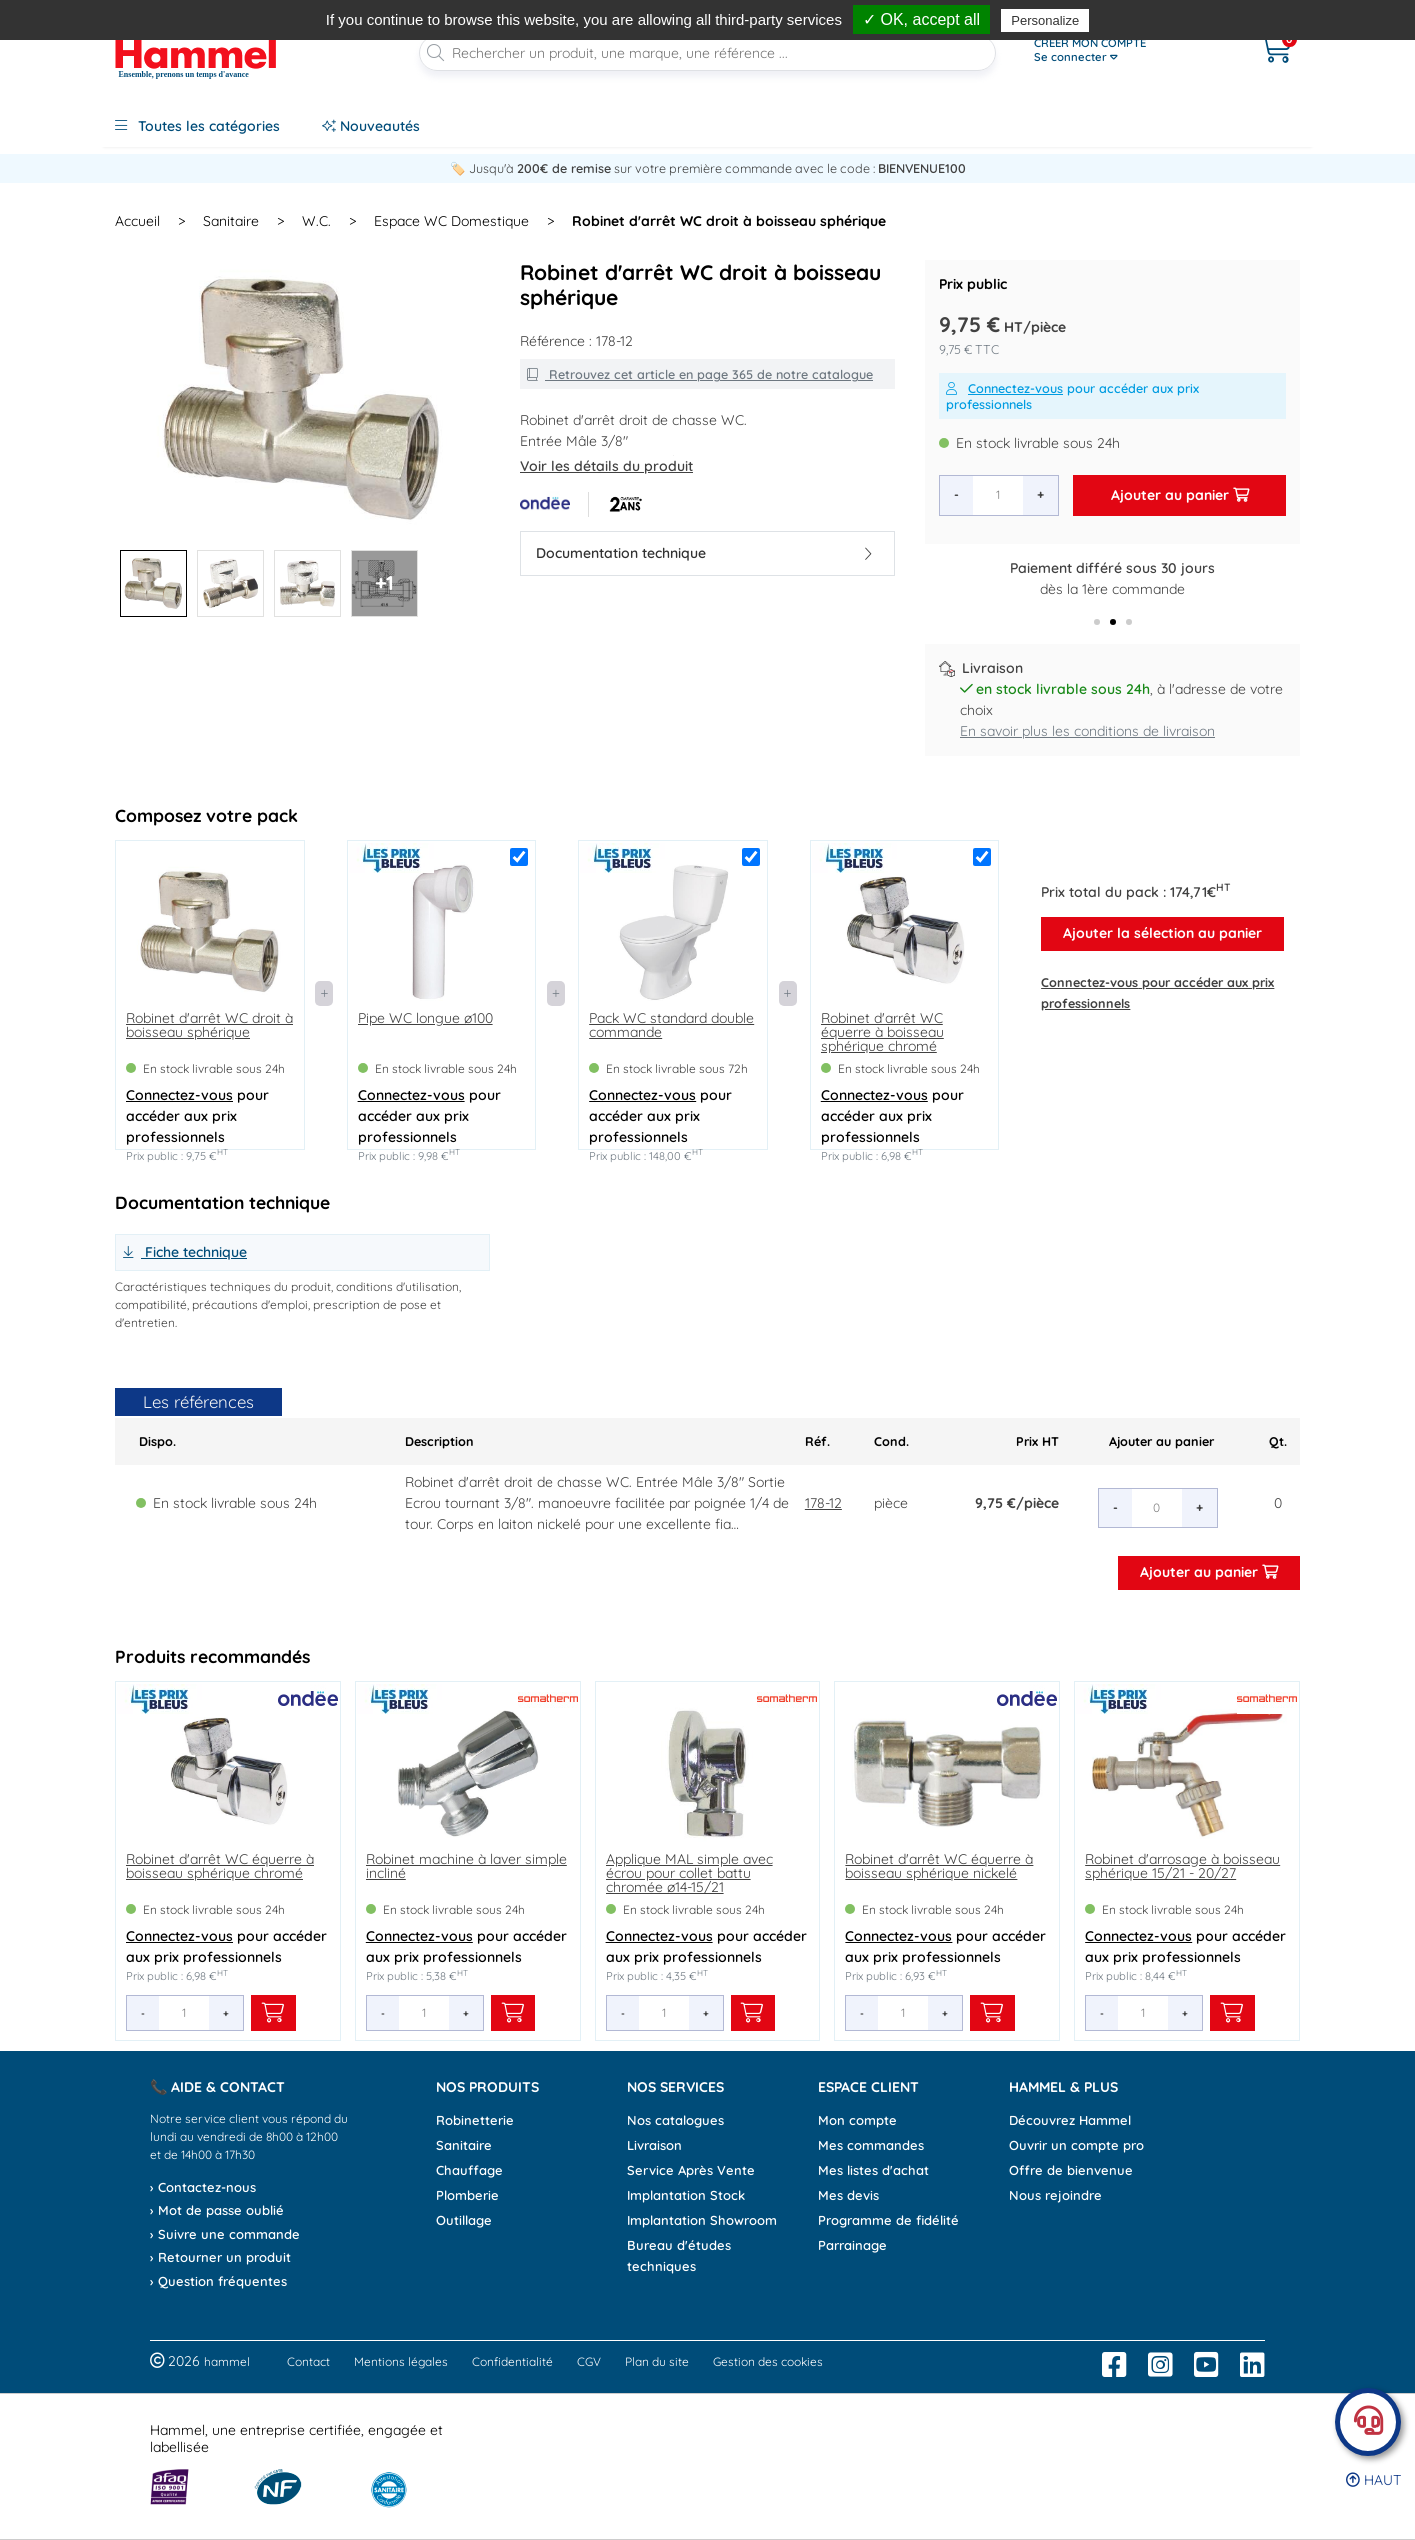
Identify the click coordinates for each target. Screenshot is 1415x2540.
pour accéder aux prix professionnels (1072, 396)
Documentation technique (704, 553)
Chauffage (469, 2170)
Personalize (1045, 20)
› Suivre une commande (225, 2234)
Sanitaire (464, 2145)
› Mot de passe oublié (217, 2210)
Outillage (464, 2220)
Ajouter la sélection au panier (1162, 933)
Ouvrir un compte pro (1076, 2145)
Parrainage (852, 2245)
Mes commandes (871, 2145)
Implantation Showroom (702, 2220)
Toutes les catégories (197, 126)
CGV (589, 2361)
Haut (1373, 2480)
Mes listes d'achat (873, 2170)
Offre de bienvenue (1071, 2170)
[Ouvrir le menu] (1125, 50)
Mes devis (848, 2195)
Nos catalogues (675, 2120)
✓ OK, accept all (921, 19)
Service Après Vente (691, 2170)
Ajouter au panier (1180, 495)
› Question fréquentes (218, 2281)
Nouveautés (371, 126)
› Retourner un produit (220, 2257)
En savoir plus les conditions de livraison (1087, 731)
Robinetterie (475, 2120)
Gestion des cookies (768, 2361)
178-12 (823, 1503)
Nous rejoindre (1055, 2195)
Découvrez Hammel (1070, 2120)
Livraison (654, 2145)
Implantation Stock (686, 2195)
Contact (308, 2361)
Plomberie (467, 2195)
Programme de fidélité (888, 2220)
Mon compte (857, 2120)
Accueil (137, 221)
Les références (198, 1401)
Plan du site (657, 2361)
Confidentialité (512, 2361)
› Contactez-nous (203, 2187)
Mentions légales (401, 2361)
